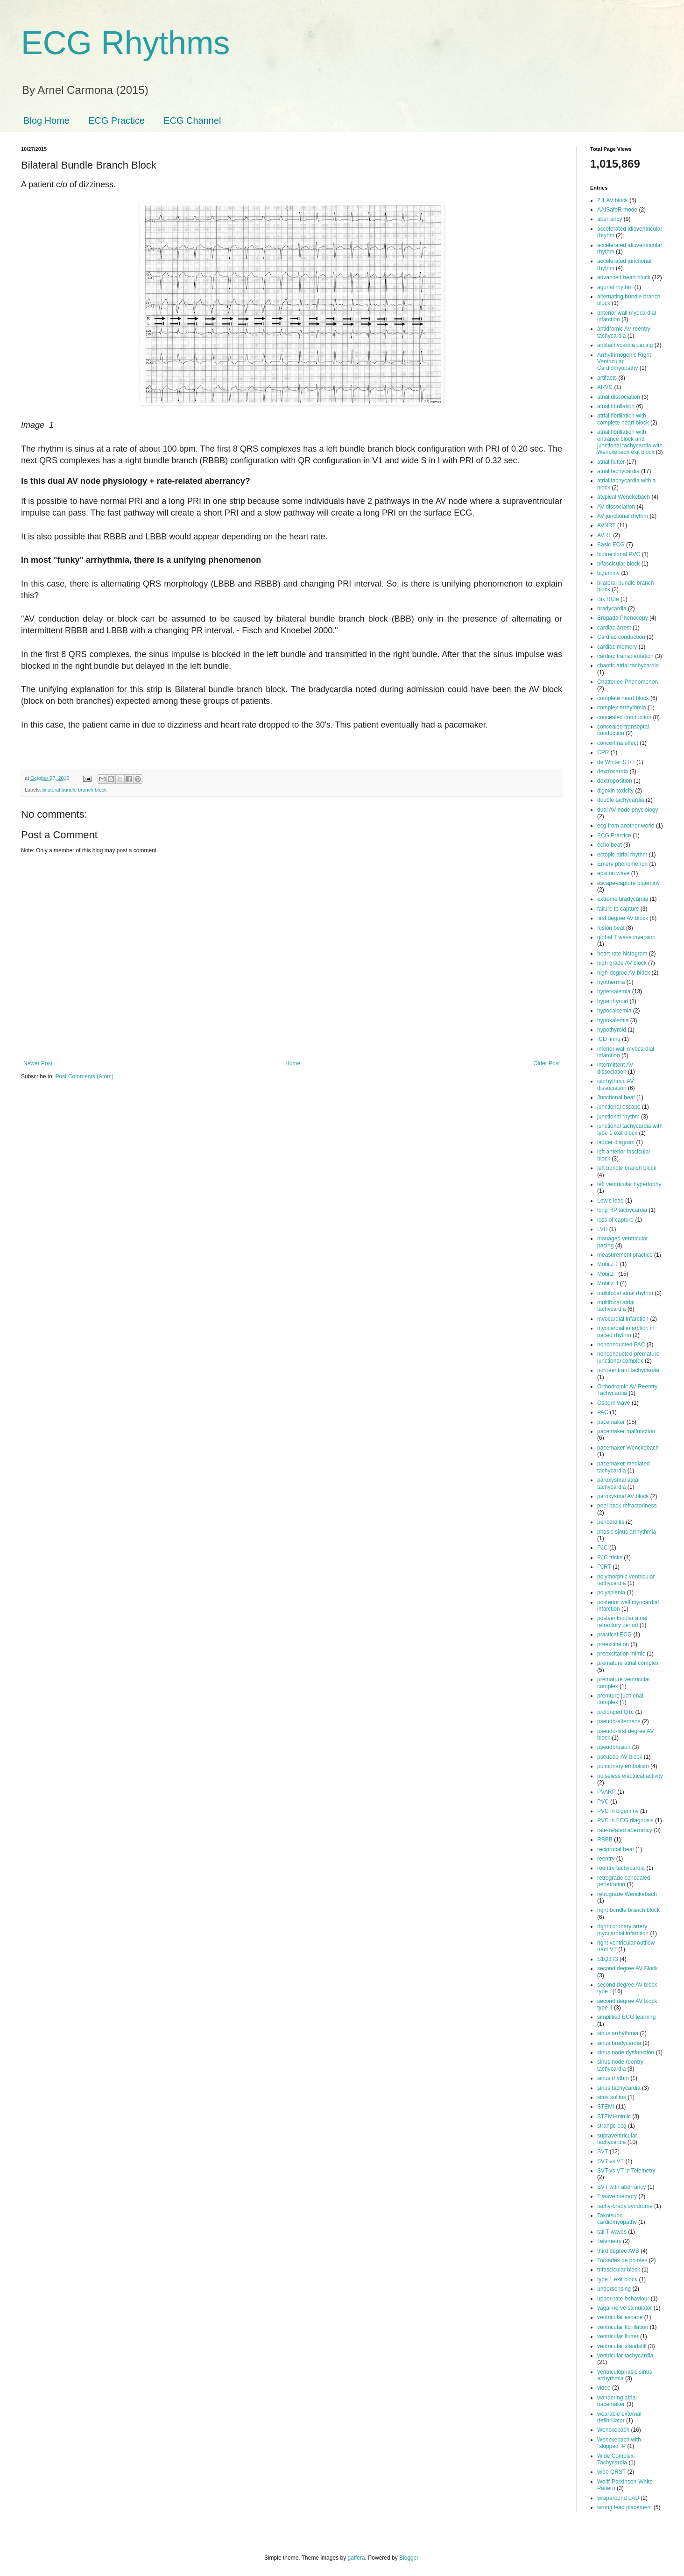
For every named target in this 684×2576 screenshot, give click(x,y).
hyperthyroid (612, 1001)
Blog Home (46, 120)
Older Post (546, 1063)
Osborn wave (613, 1403)
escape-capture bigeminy (628, 883)
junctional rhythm (618, 1116)
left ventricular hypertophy (629, 1184)
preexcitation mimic (621, 1653)
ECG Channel (192, 120)
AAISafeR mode (617, 209)
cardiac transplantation (625, 656)
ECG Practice (116, 120)
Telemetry (609, 2241)
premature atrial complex (628, 1663)
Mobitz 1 (607, 1264)
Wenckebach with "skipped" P (619, 2442)
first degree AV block (622, 918)
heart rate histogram (622, 953)
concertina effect (617, 743)
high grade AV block (622, 963)
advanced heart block (623, 277)
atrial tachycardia (618, 471)
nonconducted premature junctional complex (628, 1357)
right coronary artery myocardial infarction (623, 1929)
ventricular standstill (621, 2346)
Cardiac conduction (621, 637)
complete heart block (623, 698)
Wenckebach (613, 2430)
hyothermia (611, 982)
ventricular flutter (618, 2336)
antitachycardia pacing (625, 345)
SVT (602, 2151)
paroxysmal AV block (623, 1496)
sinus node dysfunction (625, 2052)
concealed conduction (624, 717)
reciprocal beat (615, 1849)
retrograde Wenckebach (627, 1894)
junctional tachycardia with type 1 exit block (630, 1129)
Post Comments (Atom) (84, 1076)
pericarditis (610, 1522)
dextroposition (614, 781)
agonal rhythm (615, 287)
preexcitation (613, 1644)
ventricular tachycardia (625, 2355)
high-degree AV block (623, 973)
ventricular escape (619, 2317)
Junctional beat (616, 1097)
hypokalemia (612, 1020)
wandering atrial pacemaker (617, 2400)
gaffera (356, 2558)
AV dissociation (616, 506)
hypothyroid (611, 1029)
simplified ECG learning (626, 2017)
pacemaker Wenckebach (628, 1447)
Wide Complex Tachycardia (615, 2459)
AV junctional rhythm (622, 516)
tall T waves (612, 2232)
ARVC (605, 387)
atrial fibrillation (616, 406)
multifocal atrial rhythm (625, 1293)
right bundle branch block (628, 1910)
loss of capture (615, 1220)
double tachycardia (620, 800)
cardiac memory (617, 647)
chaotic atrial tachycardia (628, 665)
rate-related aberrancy (624, 1830)
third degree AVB (618, 2251)
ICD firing (609, 1039)
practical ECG (614, 1634)
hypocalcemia (614, 1010)
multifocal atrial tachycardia (616, 1305)
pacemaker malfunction (626, 1431)
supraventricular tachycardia (617, 2138)
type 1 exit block (617, 2279)
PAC (602, 1412)
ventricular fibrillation (622, 2327)
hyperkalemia (613, 991)
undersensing (614, 2289)
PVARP (606, 1792)
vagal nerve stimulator (624, 2308)
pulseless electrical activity (630, 1776)
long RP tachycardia (622, 1210)
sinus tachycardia (619, 2088)
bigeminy (608, 573)
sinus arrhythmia (617, 2033)
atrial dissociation (618, 397)
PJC (602, 1547)
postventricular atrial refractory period (622, 1621)
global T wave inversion (626, 937)
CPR (603, 752)
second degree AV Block (627, 1968)
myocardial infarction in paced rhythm (626, 1331)
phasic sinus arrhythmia (626, 1532)
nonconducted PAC (621, 1344)
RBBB (605, 1839)
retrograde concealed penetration (623, 1881)
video (604, 2388)
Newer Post (37, 1063)
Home (292, 1063)
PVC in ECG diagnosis (625, 1820)
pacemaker (611, 1422)
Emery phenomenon (622, 864)
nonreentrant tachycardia (628, 1370)
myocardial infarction (623, 1319)
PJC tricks (609, 1557)
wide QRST (611, 2472)
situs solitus (611, 2097)
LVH (602, 1229)
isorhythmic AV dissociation (615, 1084)
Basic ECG (611, 544)
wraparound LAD (618, 2498)
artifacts (607, 378)
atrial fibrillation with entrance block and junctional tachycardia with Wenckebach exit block (630, 442)
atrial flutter (611, 462)
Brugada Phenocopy (622, 618)
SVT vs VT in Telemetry (626, 2170)
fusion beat (611, 928)
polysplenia (611, 1592)
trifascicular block (618, 2269)
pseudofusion (613, 1747)
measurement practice (625, 1255)
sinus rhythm (613, 2078)
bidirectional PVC (618, 554)
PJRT (604, 1567)
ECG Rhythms (125, 43)
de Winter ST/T (616, 762)
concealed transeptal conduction (623, 729)
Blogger (408, 2558)
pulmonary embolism (623, 1766)
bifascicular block (618, 563)
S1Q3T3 (607, 1959)
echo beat (609, 845)
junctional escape (619, 1107)
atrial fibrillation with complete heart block (623, 418)
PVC (603, 1801)
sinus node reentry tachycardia (620, 2065)
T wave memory (617, 2196)
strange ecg (612, 2126)
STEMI (605, 2106)
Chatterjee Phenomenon (627, 682)
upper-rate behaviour (623, 2298)
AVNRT (606, 525)
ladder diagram (616, 1142)
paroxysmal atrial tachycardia (618, 1483)
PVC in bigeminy (618, 1811)
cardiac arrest (614, 627)
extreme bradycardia (622, 899)
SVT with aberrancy (621, 2187)
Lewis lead (610, 1200)
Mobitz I (607, 1274)
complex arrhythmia (621, 707)
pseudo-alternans (619, 1721)
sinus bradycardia (619, 2043)
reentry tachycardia (621, 1868)
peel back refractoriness (626, 1505)
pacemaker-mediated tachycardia (623, 1466)
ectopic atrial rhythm (622, 854)
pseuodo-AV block (619, 1757)
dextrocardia (612, 771)
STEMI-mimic (614, 2116)
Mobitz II (607, 1283)
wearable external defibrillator (619, 2417)
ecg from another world (626, 825)
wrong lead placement (624, 2507)
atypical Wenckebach (623, 497)
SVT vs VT (610, 2161)
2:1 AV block (612, 200)
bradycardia (612, 608)
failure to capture (618, 909)
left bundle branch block (626, 1168)
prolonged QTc (615, 1712)
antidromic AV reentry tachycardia (623, 332)
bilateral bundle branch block (74, 790)
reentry (605, 1858)
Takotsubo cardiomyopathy (617, 2218)
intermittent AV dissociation (615, 1068)
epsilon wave (613, 873)
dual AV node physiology (627, 810)
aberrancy (609, 219)
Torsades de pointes (622, 2260)
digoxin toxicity (615, 790)
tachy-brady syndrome (625, 2206)
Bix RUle (608, 599)
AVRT (604, 535)
